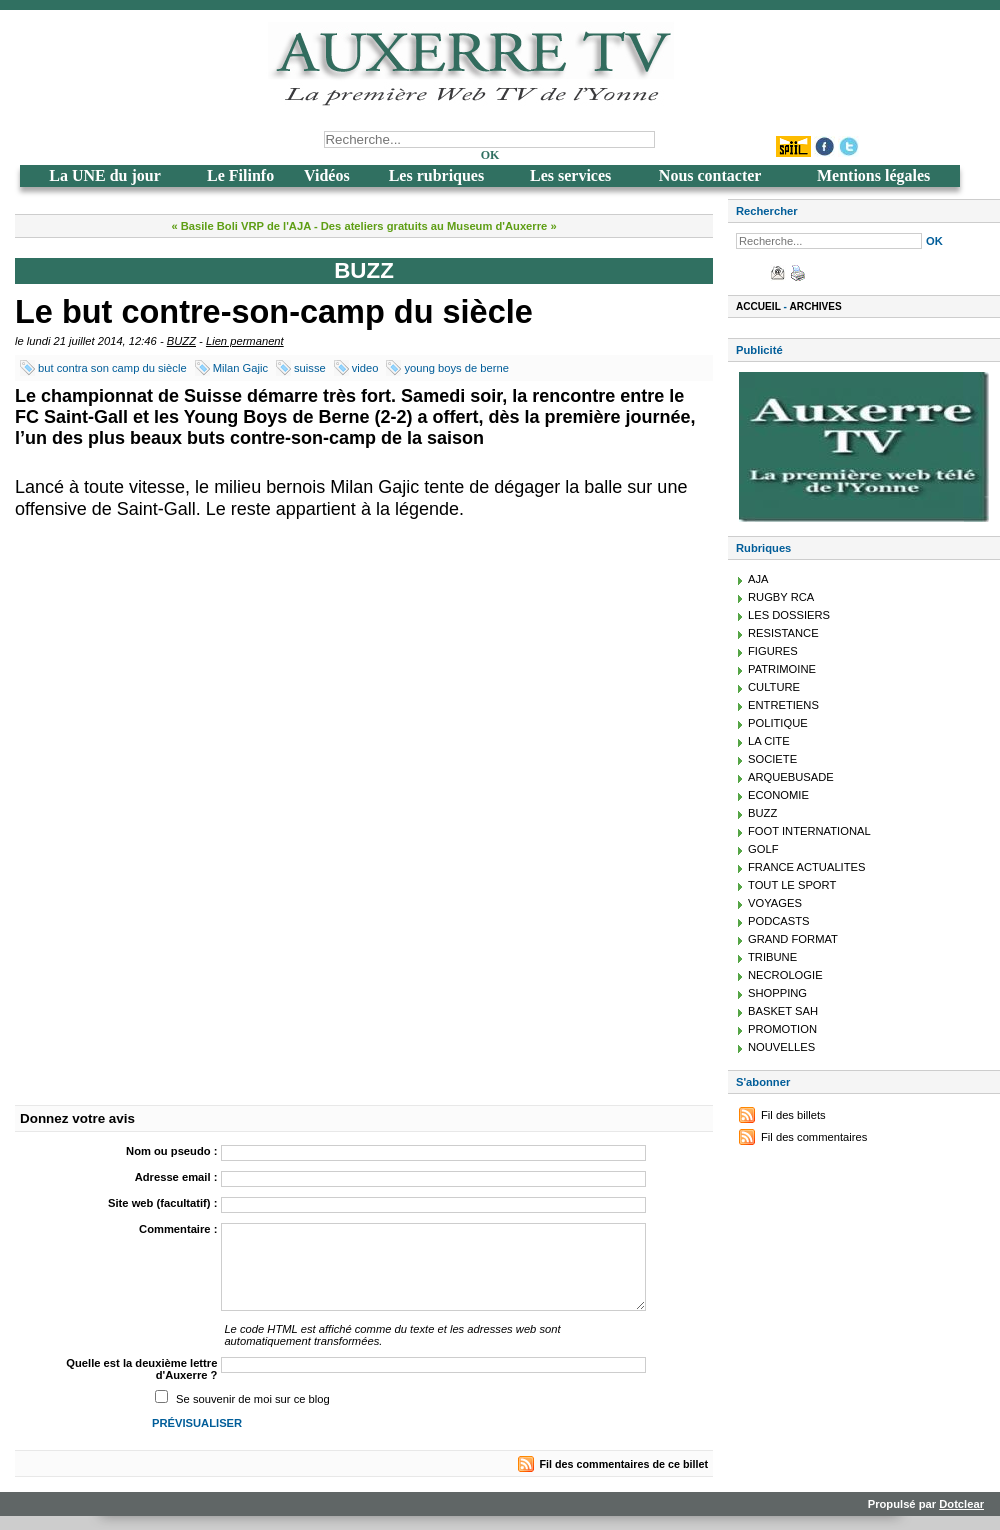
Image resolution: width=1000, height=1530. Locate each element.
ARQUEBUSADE (791, 777)
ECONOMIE (778, 795)
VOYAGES (775, 903)
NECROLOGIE (785, 975)
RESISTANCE (783, 633)
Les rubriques (437, 175)
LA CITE (769, 741)
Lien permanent (245, 341)
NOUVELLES (781, 1047)
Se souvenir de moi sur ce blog (253, 1399)
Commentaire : (178, 1229)
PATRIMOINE (782, 669)
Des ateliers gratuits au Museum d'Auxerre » (439, 226)
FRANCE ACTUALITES (807, 867)
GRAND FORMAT (793, 939)
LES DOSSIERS (789, 615)
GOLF (763, 849)
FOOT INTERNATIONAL (809, 831)
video (365, 368)
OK (490, 155)
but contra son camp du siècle (112, 368)
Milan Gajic (240, 368)
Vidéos (327, 175)
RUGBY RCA (781, 597)
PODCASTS (779, 921)
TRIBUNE (772, 957)
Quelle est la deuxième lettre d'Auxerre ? (141, 1369)
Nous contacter (710, 175)
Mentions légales (873, 175)
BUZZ (181, 341)
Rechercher (767, 211)
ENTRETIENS (783, 705)
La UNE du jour (105, 175)
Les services (570, 175)
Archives (816, 306)
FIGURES (773, 651)
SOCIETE (772, 759)
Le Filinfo (240, 175)
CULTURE (774, 687)
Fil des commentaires (814, 1137)
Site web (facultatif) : (162, 1203)
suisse (310, 368)
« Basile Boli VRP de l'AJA (240, 226)
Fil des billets (793, 1115)
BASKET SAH (783, 1011)
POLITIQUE (778, 723)
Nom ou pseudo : (171, 1151)
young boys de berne (456, 368)
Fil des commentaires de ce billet (624, 1464)
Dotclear (961, 1504)
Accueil (758, 306)
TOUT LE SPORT (792, 885)
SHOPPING (777, 993)
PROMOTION (782, 1029)
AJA (758, 579)
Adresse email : (176, 1177)
